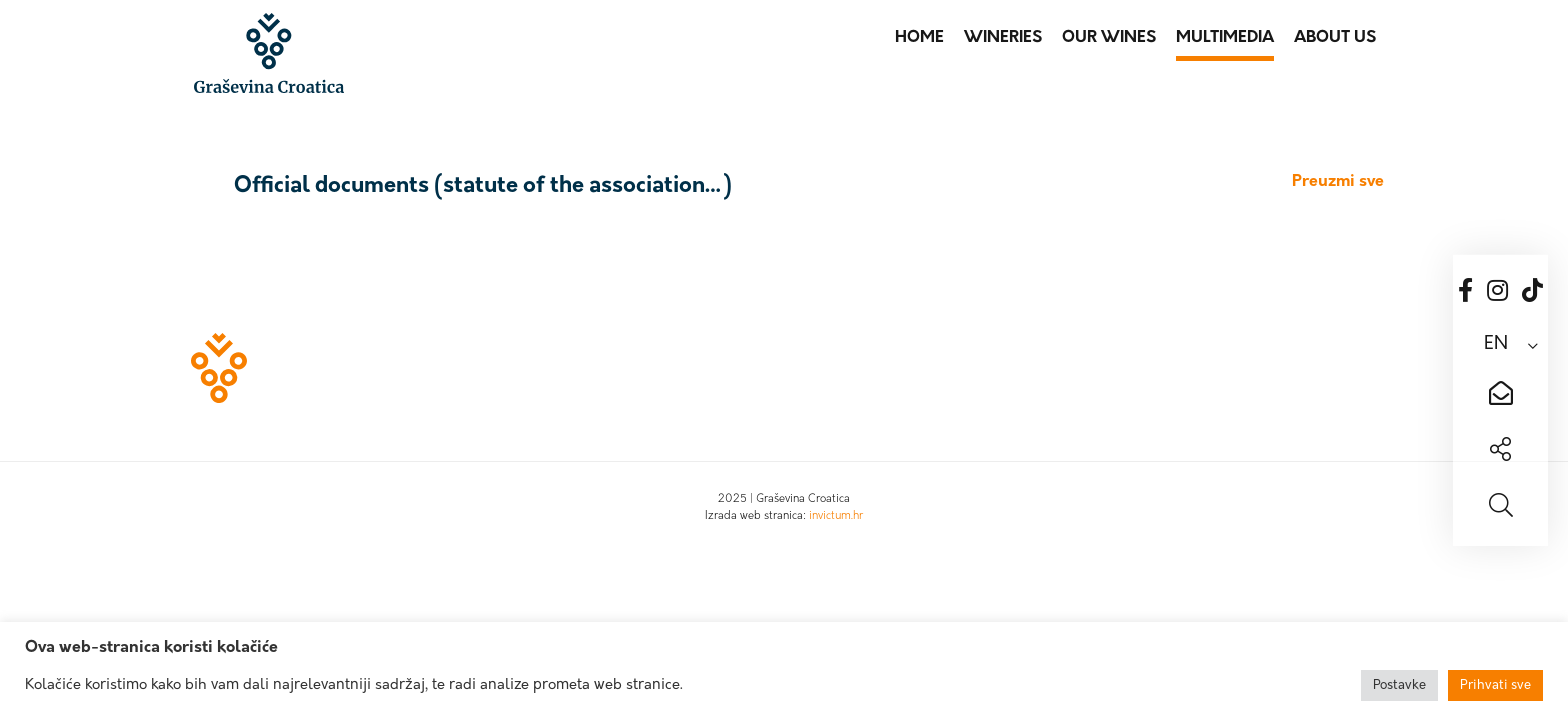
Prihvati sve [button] (1495, 685)
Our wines (1109, 38)
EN (1496, 344)
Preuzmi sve (1338, 182)
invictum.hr (836, 516)
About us (1335, 38)
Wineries (1003, 38)
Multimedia (1225, 38)
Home (919, 38)
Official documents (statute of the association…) (483, 186)
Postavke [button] (1399, 685)
